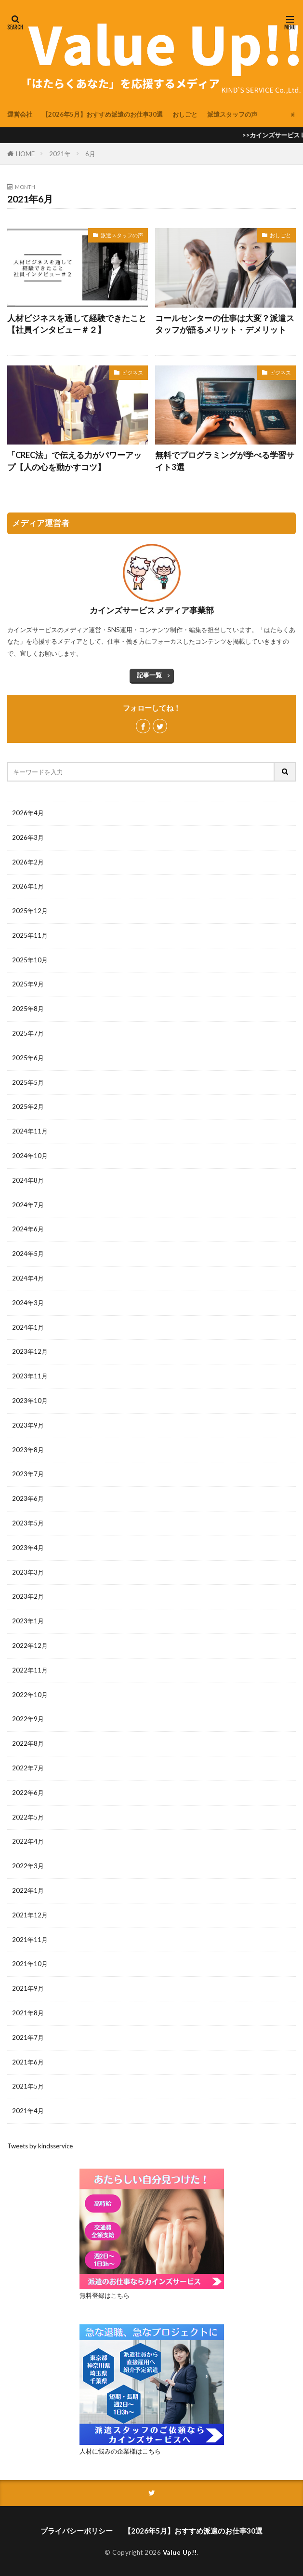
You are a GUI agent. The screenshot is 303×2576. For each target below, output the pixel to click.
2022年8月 (28, 1743)
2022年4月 (28, 1841)
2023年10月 (30, 1400)
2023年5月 (28, 1523)
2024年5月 (28, 1253)
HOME (25, 154)
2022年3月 (28, 1866)
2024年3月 (28, 1303)
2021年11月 (30, 1939)
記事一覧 (149, 675)
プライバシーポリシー (76, 2530)
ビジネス (132, 372)
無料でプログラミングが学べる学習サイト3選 (224, 461)
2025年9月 (28, 984)
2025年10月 (30, 960)
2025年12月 (30, 911)
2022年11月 (30, 1670)
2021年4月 (28, 2111)
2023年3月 (28, 1572)
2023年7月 (28, 1474)
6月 (90, 154)
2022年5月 (28, 1817)
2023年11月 (30, 1376)
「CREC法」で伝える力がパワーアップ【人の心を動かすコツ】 (74, 461)
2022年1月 (28, 1890)
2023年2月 (28, 1596)
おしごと (185, 114)
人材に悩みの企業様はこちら (120, 2451)
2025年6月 (28, 1058)
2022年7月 (28, 1768)
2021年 (60, 154)
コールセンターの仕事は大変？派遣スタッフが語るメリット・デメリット (224, 324)
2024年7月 (28, 1205)
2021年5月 (28, 2086)
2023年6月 (28, 1498)
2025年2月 (28, 1106)
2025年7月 (28, 1033)
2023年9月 (28, 1425)
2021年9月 (28, 1988)
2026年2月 (28, 862)
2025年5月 (28, 1082)
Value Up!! (180, 2552)
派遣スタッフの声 (232, 114)
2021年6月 (28, 2062)
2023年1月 (28, 1621)
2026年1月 (28, 886)
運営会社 (19, 114)
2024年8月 (28, 1180)
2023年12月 (30, 1351)
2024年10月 (30, 1156)
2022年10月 (30, 1695)
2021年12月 (30, 1915)
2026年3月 (28, 837)
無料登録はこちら (104, 2295)
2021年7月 (28, 2037)
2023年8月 (28, 1450)
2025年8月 (28, 1008)
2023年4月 (28, 1547)
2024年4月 (28, 1278)
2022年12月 (30, 1645)
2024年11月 (30, 1131)
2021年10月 (30, 1964)
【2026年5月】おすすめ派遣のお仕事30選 (102, 114)
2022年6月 (28, 1792)
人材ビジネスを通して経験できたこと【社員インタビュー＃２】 (76, 324)
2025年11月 (30, 935)
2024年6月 (28, 1229)
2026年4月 (28, 813)
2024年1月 (28, 1327)
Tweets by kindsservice (40, 2146)
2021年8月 (28, 2013)
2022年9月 (28, 1719)
